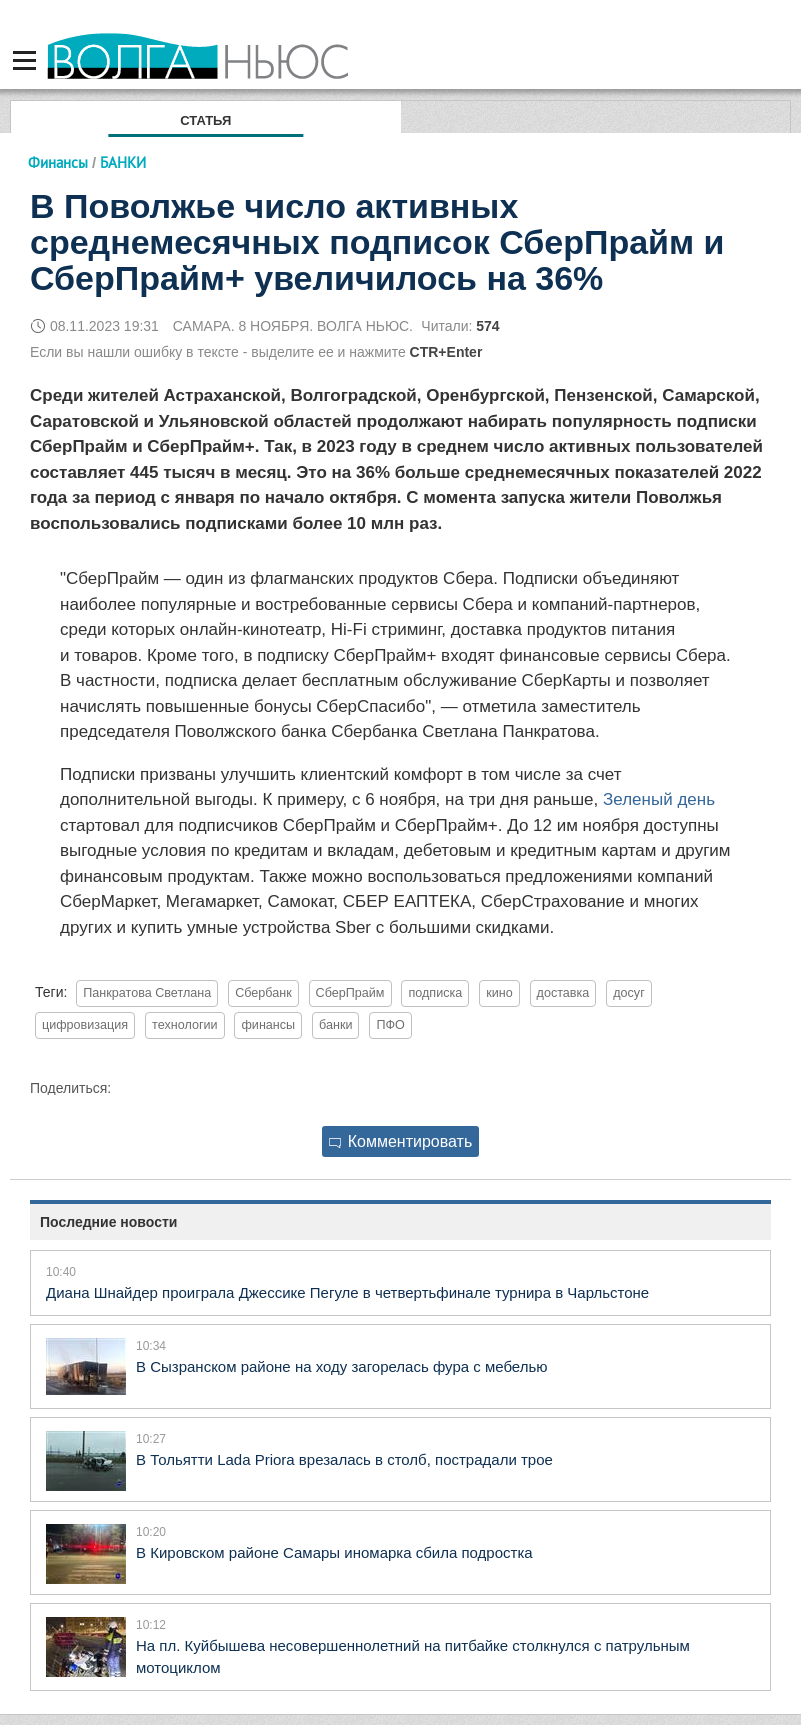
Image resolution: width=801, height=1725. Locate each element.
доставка (563, 993)
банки (335, 1025)
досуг (629, 993)
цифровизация (85, 1025)
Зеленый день (659, 799)
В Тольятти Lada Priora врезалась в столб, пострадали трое (344, 1459)
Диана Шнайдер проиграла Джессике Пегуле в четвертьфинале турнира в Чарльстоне (347, 1292)
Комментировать (401, 1141)
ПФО (390, 1025)
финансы (268, 1025)
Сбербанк (263, 993)
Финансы (58, 162)
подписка (435, 993)
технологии (185, 1025)
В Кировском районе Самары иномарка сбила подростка (334, 1552)
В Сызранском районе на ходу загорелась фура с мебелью (342, 1366)
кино (499, 993)
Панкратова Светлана (147, 993)
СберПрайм (350, 993)
